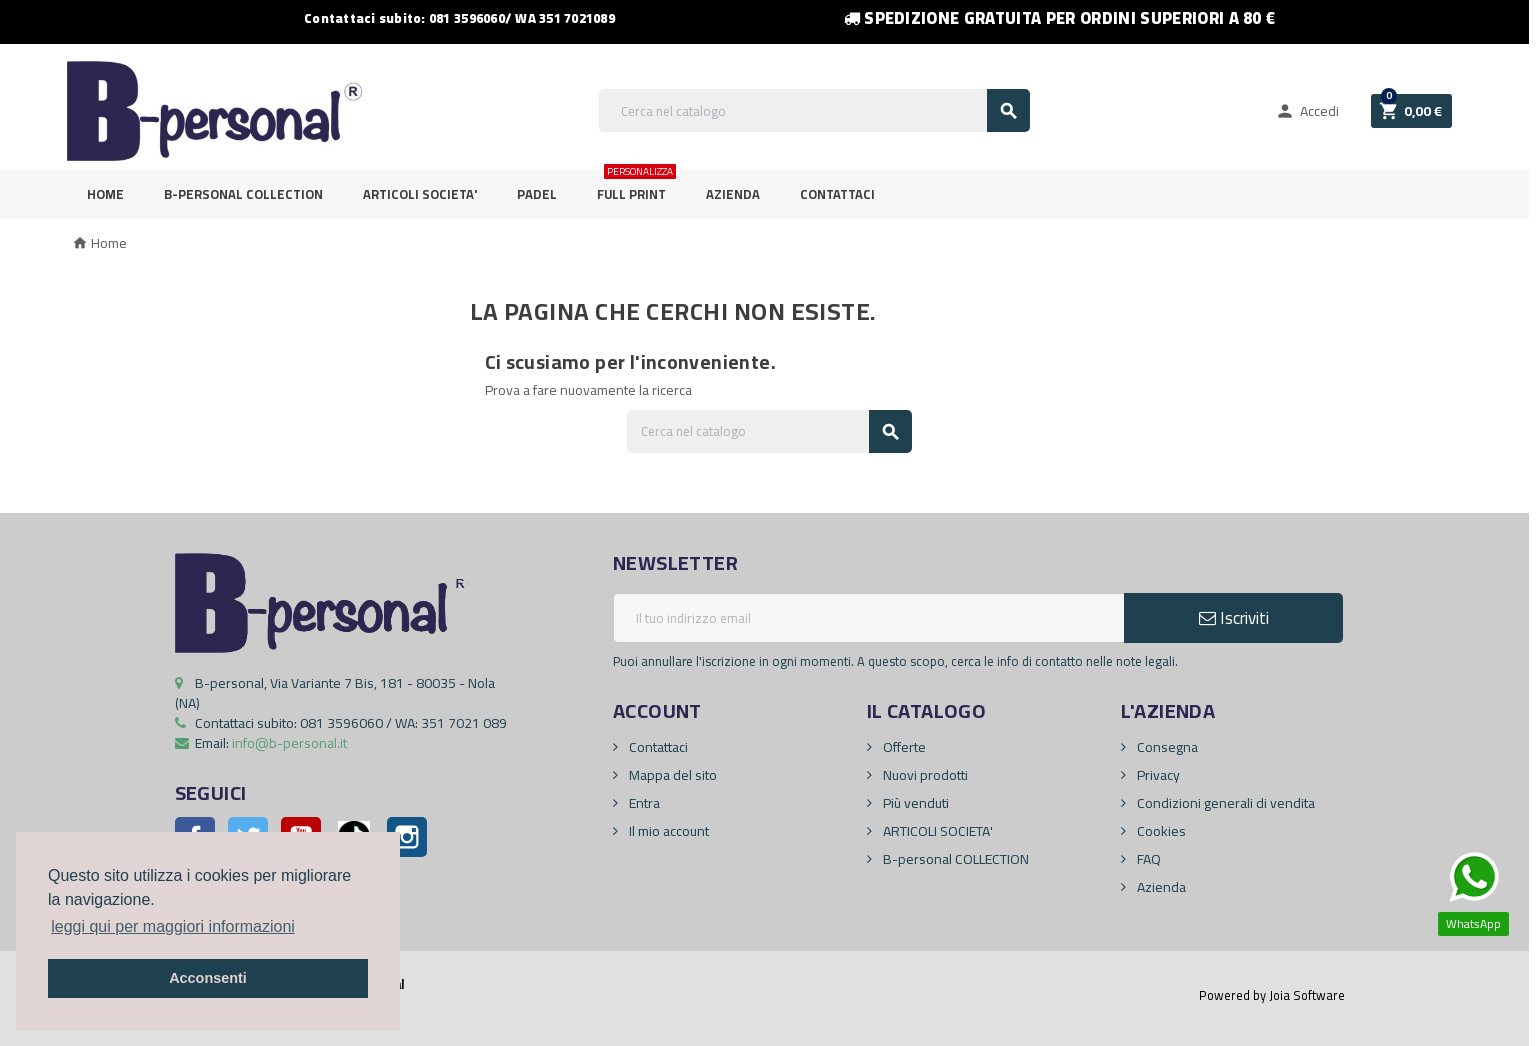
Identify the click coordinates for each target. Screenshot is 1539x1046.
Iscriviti (1234, 618)
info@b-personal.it (289, 743)
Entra (643, 803)
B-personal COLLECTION (954, 859)
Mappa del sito (671, 775)
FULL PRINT (636, 187)
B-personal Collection (243, 194)
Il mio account (667, 831)
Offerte (903, 747)
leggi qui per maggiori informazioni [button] (173, 926)
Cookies (1160, 831)
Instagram (407, 837)
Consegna (1166, 747)
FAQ (1147, 859)
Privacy (1157, 775)
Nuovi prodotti (924, 775)
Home (105, 194)
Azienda (733, 194)
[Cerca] (814, 110)
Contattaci (837, 194)
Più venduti (914, 803)
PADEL (537, 194)
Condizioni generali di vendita (1224, 803)
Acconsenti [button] (208, 978)
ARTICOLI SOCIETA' (420, 194)
